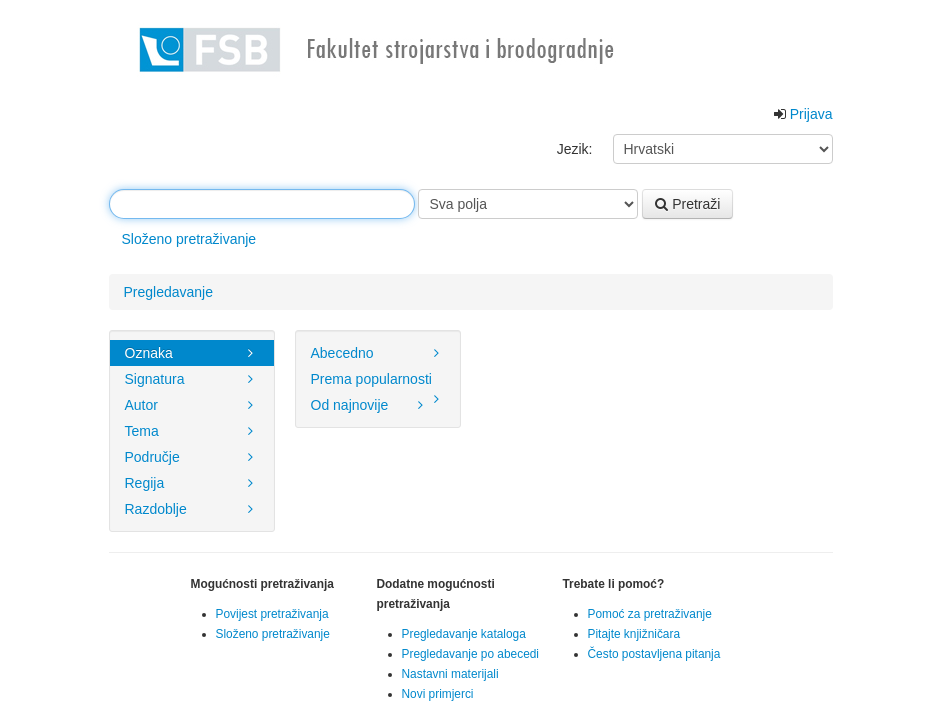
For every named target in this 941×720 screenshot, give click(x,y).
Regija (192, 483)
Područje (192, 457)
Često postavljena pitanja (654, 654)
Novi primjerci (438, 694)
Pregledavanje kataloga (464, 634)
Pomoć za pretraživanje (650, 614)
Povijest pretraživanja (272, 614)
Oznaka (192, 353)
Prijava (811, 114)
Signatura (192, 379)
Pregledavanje (169, 292)
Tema (192, 431)
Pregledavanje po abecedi (471, 654)
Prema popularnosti (378, 381)
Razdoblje (192, 509)
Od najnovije (370, 405)
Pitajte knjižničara (634, 634)
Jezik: (575, 149)
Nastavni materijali (450, 674)
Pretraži (687, 204)
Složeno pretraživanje (189, 239)
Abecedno (378, 353)
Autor (192, 405)
